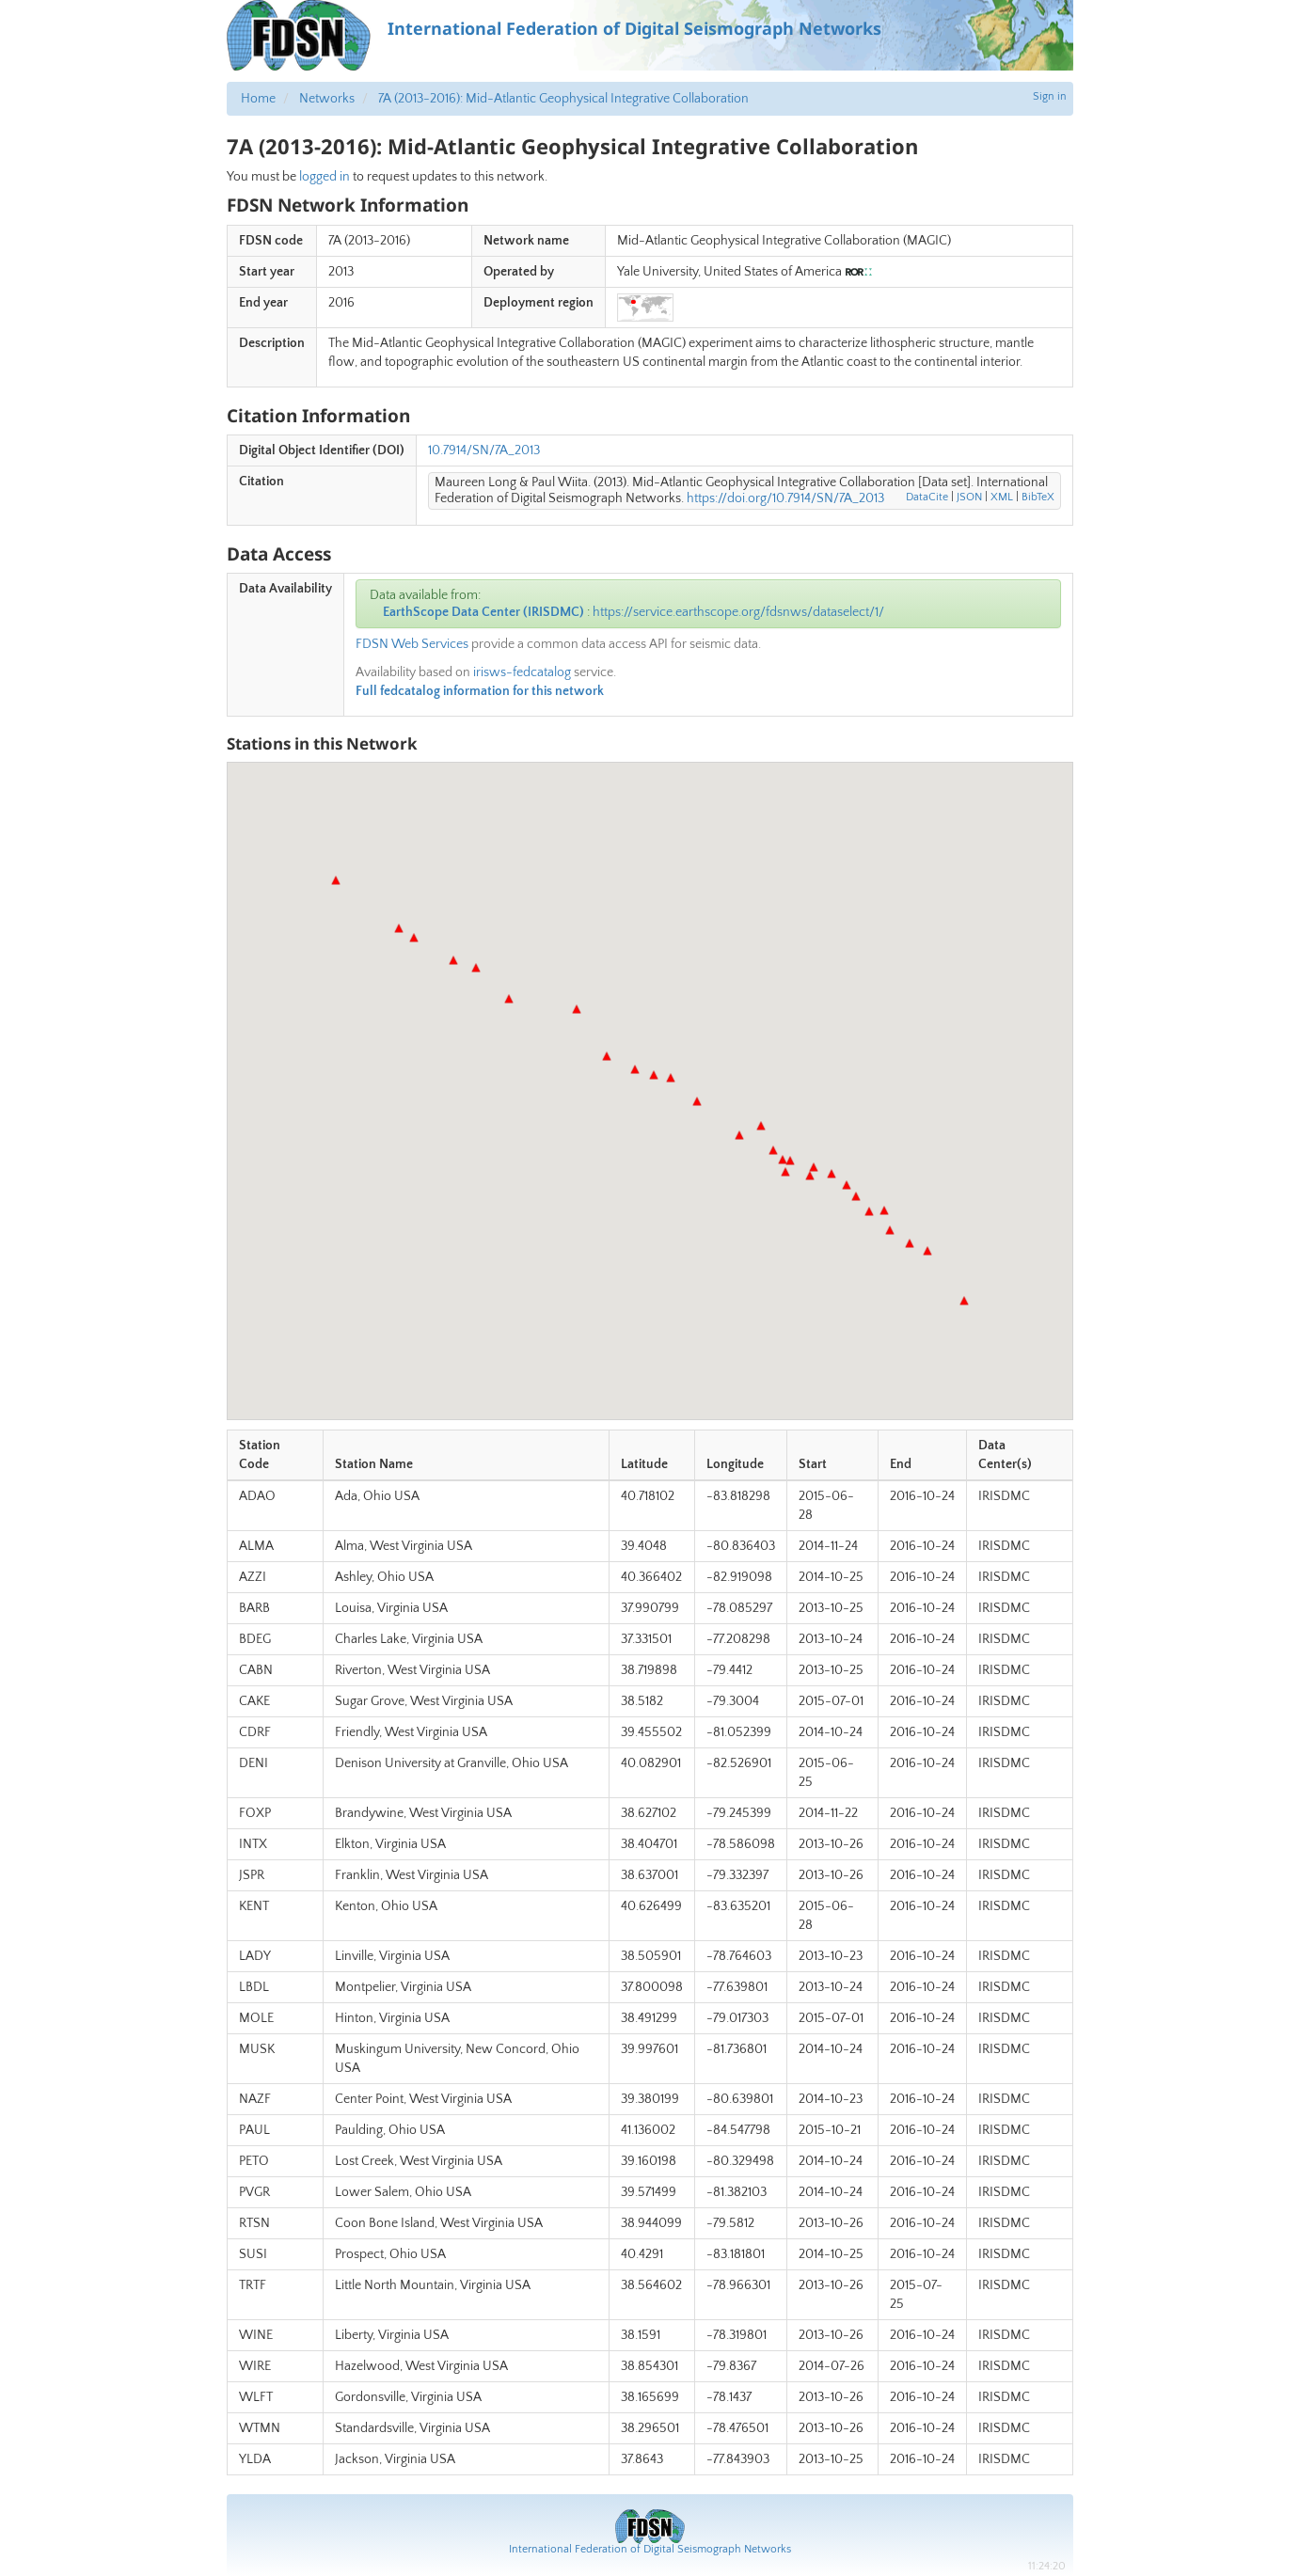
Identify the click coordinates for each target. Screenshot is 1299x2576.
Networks (327, 98)
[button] (399, 928)
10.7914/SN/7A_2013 (484, 450)
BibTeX (1038, 497)
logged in (324, 176)
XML (1001, 497)
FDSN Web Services (412, 644)
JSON (969, 497)
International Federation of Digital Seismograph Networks (650, 2549)
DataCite (927, 497)
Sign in (1050, 96)
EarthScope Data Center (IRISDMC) (483, 612)
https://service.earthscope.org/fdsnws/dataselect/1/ (738, 612)
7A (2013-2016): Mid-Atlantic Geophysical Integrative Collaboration (563, 98)
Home (258, 98)
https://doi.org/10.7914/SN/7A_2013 (785, 498)
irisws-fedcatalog (522, 672)
